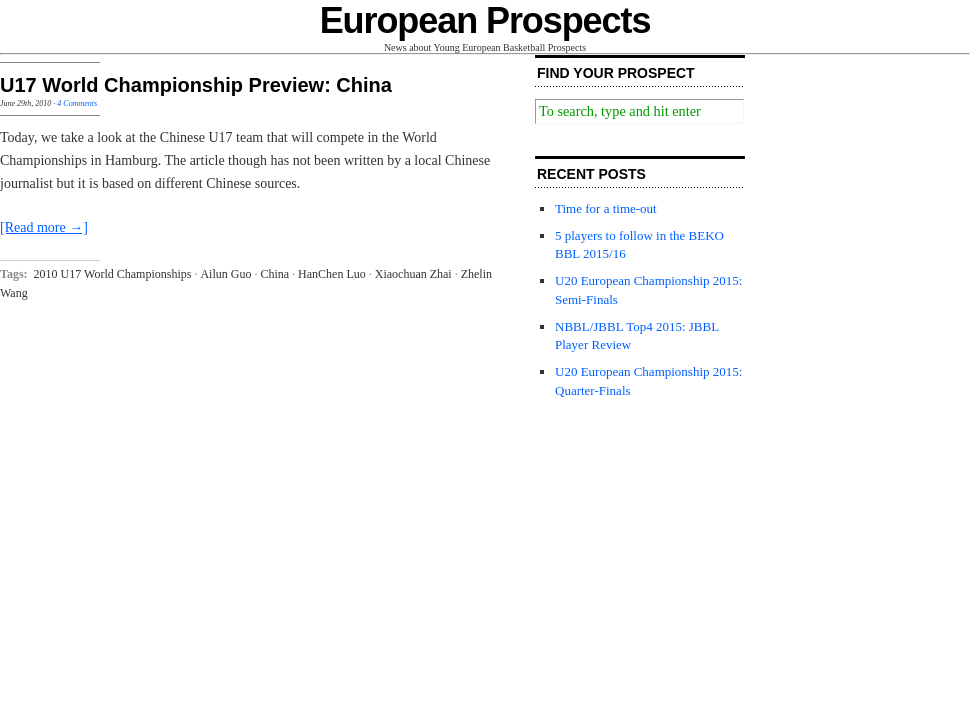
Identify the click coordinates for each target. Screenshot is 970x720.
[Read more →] (44, 227)
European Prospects (485, 20)
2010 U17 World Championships (113, 274)
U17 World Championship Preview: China (196, 85)
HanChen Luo (332, 274)
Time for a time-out (606, 208)
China (274, 274)
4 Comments (77, 103)
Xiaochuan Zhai (413, 274)
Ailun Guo (225, 274)
